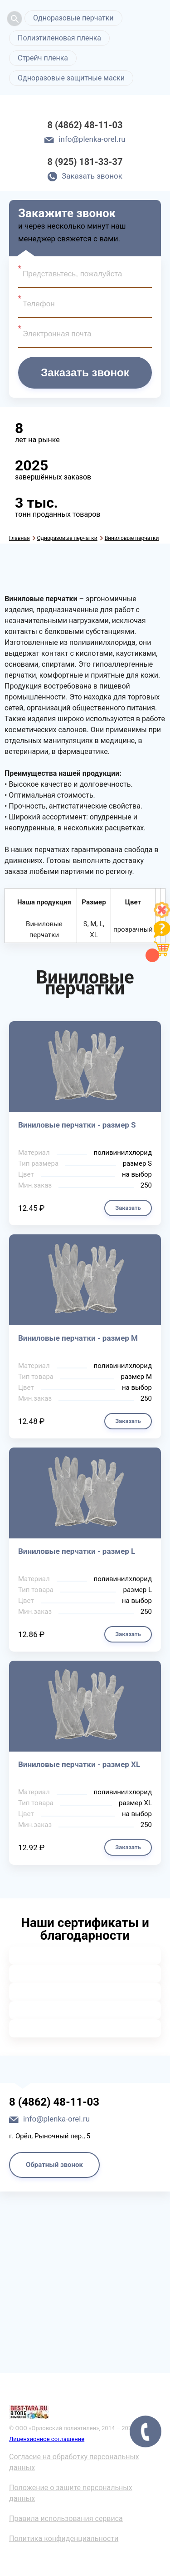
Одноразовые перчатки (73, 18)
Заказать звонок (92, 175)
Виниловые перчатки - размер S (77, 1124)
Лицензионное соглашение (46, 2439)
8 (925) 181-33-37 (85, 161)
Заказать (128, 1207)
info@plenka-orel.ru (91, 139)
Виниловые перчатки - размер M (78, 1338)
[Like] (162, 915)
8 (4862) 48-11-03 (85, 125)
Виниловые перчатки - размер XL (79, 1764)
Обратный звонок (54, 2165)
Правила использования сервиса (66, 2518)
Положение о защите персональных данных (70, 2493)
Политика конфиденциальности (63, 2538)
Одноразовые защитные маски (71, 78)
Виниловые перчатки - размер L (76, 1551)
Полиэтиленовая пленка (59, 38)
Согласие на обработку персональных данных (74, 2462)
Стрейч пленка (43, 58)
